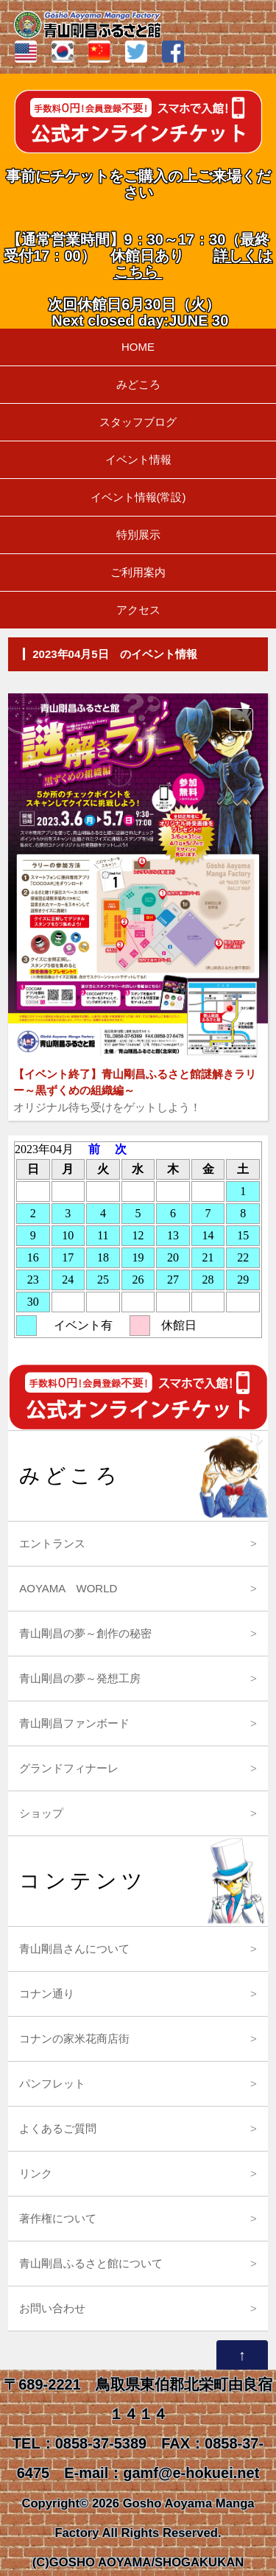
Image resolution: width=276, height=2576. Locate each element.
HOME (138, 346)
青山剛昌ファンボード (74, 1723)
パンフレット (52, 2083)
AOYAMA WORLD (68, 1588)
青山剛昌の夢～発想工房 (80, 1678)
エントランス (52, 1543)
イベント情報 (138, 459)
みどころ (138, 384)
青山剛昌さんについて (74, 1948)
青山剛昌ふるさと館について (91, 2263)
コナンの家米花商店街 (74, 2038)
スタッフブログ (138, 422)
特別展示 (138, 534)
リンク (35, 2173)
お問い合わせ (52, 2308)
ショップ (41, 1813)
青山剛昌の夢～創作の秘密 (85, 1633)
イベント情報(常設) (138, 497)
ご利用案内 (138, 572)
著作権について (57, 2218)
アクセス (138, 609)
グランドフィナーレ (68, 1768)
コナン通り (46, 1993)
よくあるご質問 (57, 2128)
